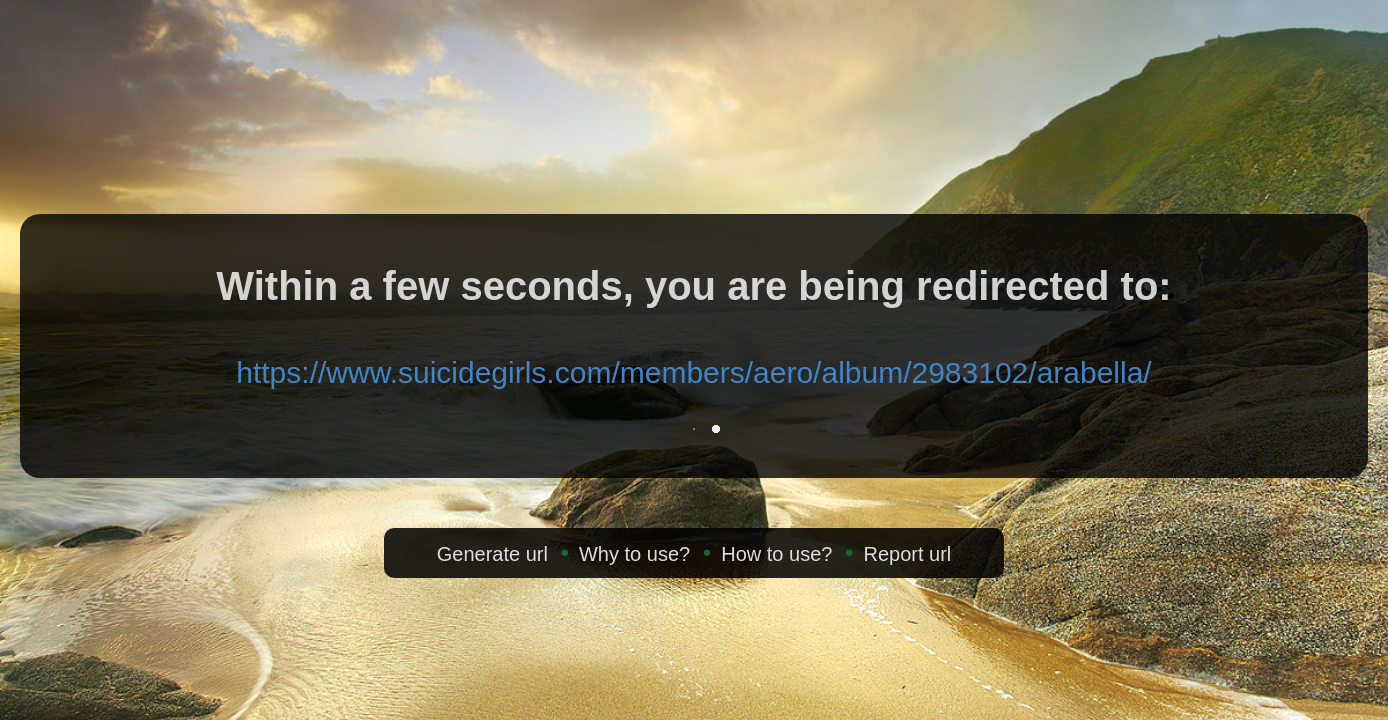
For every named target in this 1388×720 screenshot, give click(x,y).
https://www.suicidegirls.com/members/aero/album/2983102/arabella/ (693, 372)
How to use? (776, 554)
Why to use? (634, 554)
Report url (907, 554)
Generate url (492, 554)
